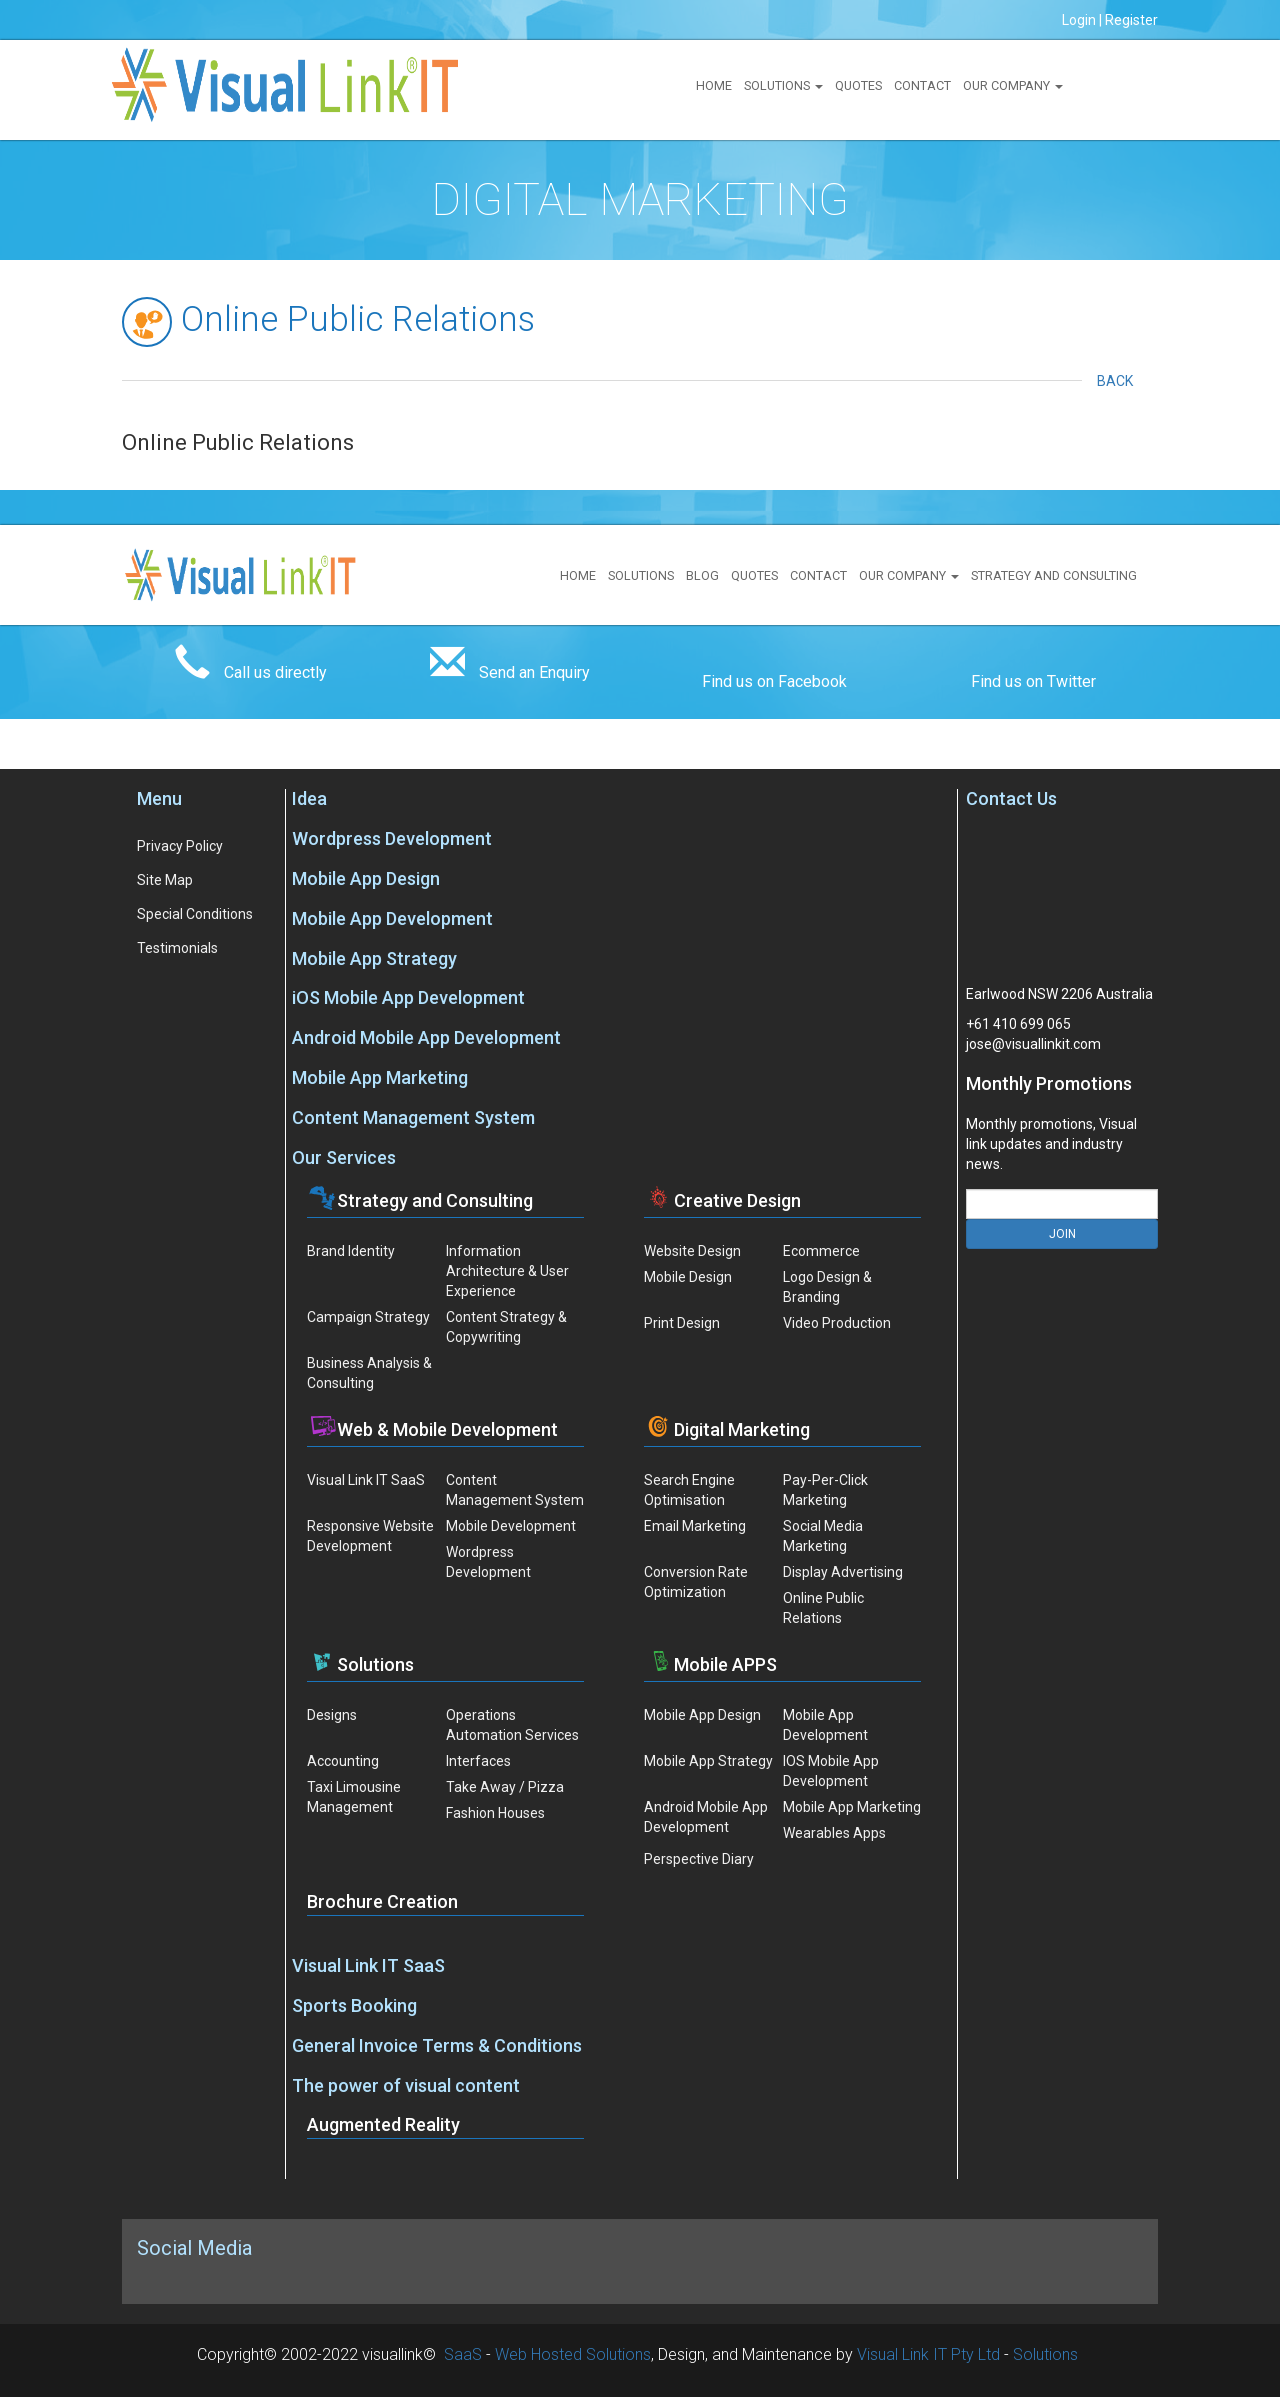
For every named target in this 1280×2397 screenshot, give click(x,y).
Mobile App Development (392, 918)
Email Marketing (695, 1526)
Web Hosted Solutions (573, 2354)
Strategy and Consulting (1054, 575)
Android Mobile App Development (426, 1037)
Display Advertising (843, 1572)
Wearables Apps (834, 1833)
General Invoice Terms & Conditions (437, 2045)
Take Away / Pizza (505, 1787)
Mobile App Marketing (380, 1077)
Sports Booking (354, 2005)
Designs (332, 1715)
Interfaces (478, 1761)
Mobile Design (688, 1277)
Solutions (783, 85)
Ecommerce (821, 1251)
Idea (309, 798)
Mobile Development (511, 1526)
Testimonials (177, 948)
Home (714, 85)
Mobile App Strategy (374, 958)
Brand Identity (351, 1251)
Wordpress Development (392, 838)
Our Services (344, 1157)
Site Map (165, 880)
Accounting (343, 1761)
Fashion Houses (495, 1813)
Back (1120, 381)
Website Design (692, 1251)
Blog (702, 575)
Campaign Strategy (368, 1317)
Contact (922, 85)
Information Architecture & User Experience (507, 1271)
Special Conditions (195, 914)
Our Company (1013, 85)
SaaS (463, 2354)
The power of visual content (406, 2085)
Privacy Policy (180, 846)
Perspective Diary (699, 1859)
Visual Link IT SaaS (366, 1480)
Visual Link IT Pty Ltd (928, 2354)
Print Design (682, 1323)
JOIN (1062, 1234)
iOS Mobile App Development (408, 997)
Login (1079, 20)
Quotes (858, 85)
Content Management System (413, 1117)
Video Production (837, 1323)
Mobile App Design (366, 878)
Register (1131, 20)
